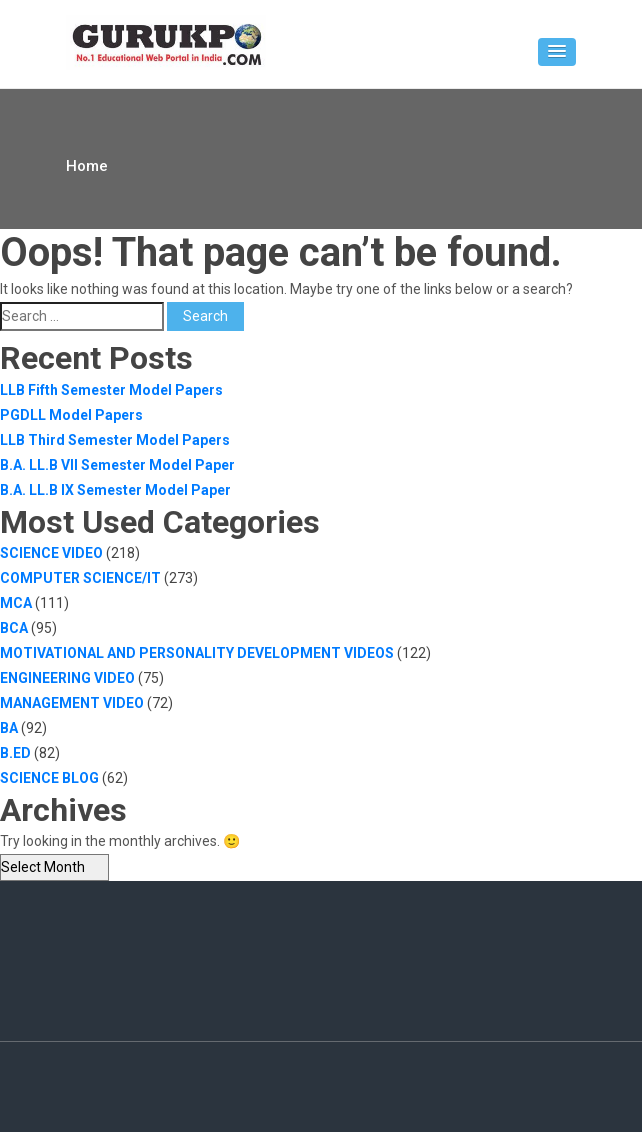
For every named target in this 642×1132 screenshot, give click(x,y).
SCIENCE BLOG (49, 778)
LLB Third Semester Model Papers (115, 440)
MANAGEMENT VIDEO (72, 703)
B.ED (15, 753)
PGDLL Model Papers (71, 415)
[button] (557, 52)
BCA (14, 628)
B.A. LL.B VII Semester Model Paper (117, 465)
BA (9, 728)
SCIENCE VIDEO (51, 553)
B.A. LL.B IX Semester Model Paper (115, 490)
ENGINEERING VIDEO (67, 678)
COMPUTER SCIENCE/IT (80, 578)
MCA (16, 603)
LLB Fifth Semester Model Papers (111, 390)
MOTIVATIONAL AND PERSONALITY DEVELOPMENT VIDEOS (197, 653)
